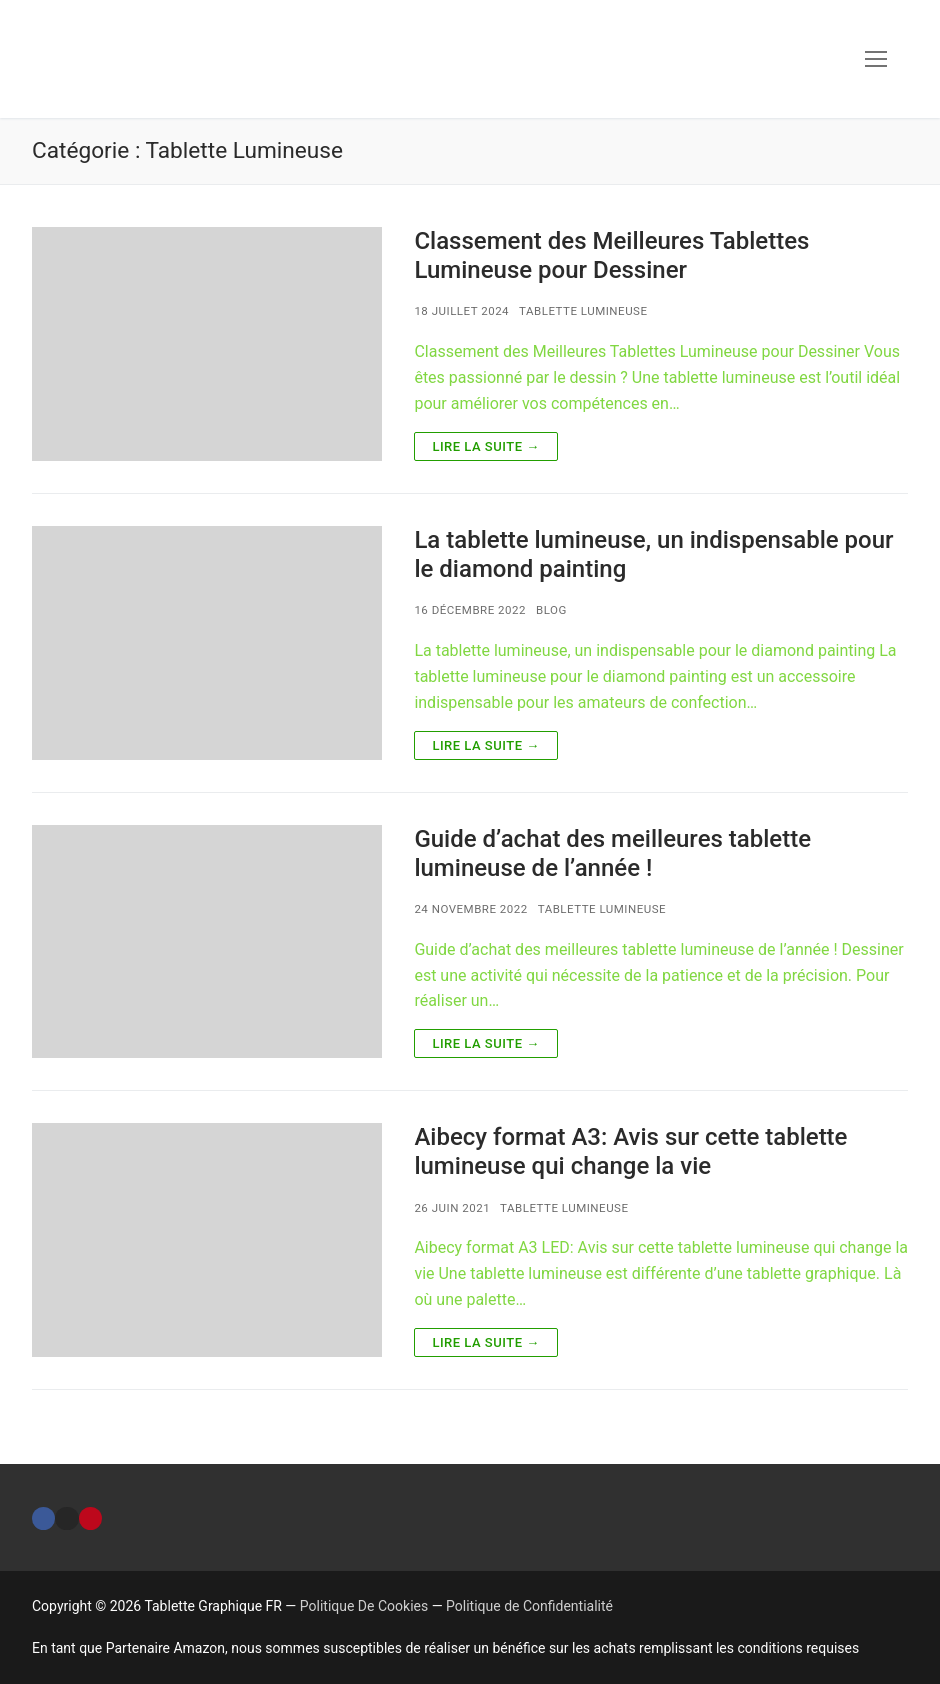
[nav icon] (876, 59)
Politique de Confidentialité (529, 1606)
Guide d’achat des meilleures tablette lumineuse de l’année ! (612, 853)
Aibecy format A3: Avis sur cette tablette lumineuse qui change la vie (630, 1151)
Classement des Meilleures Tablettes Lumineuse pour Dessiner (611, 255)
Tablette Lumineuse (583, 311)
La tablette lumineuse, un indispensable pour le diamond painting (653, 554)
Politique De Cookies (364, 1606)
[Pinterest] (90, 1518)
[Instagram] (66, 1518)
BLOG (551, 610)
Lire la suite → (485, 446)
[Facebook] (43, 1518)
